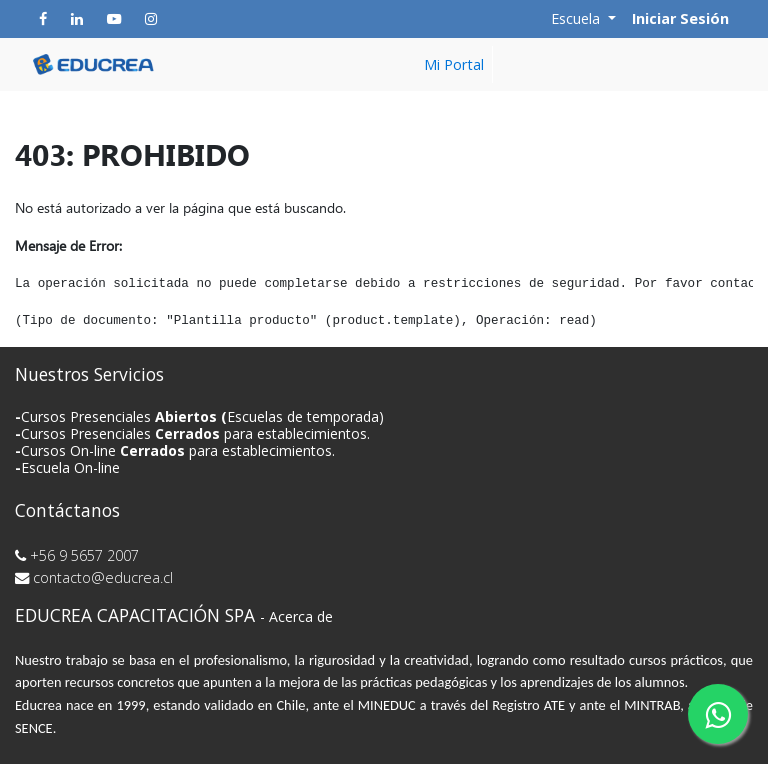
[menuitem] (454, 65)
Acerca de (301, 616)
